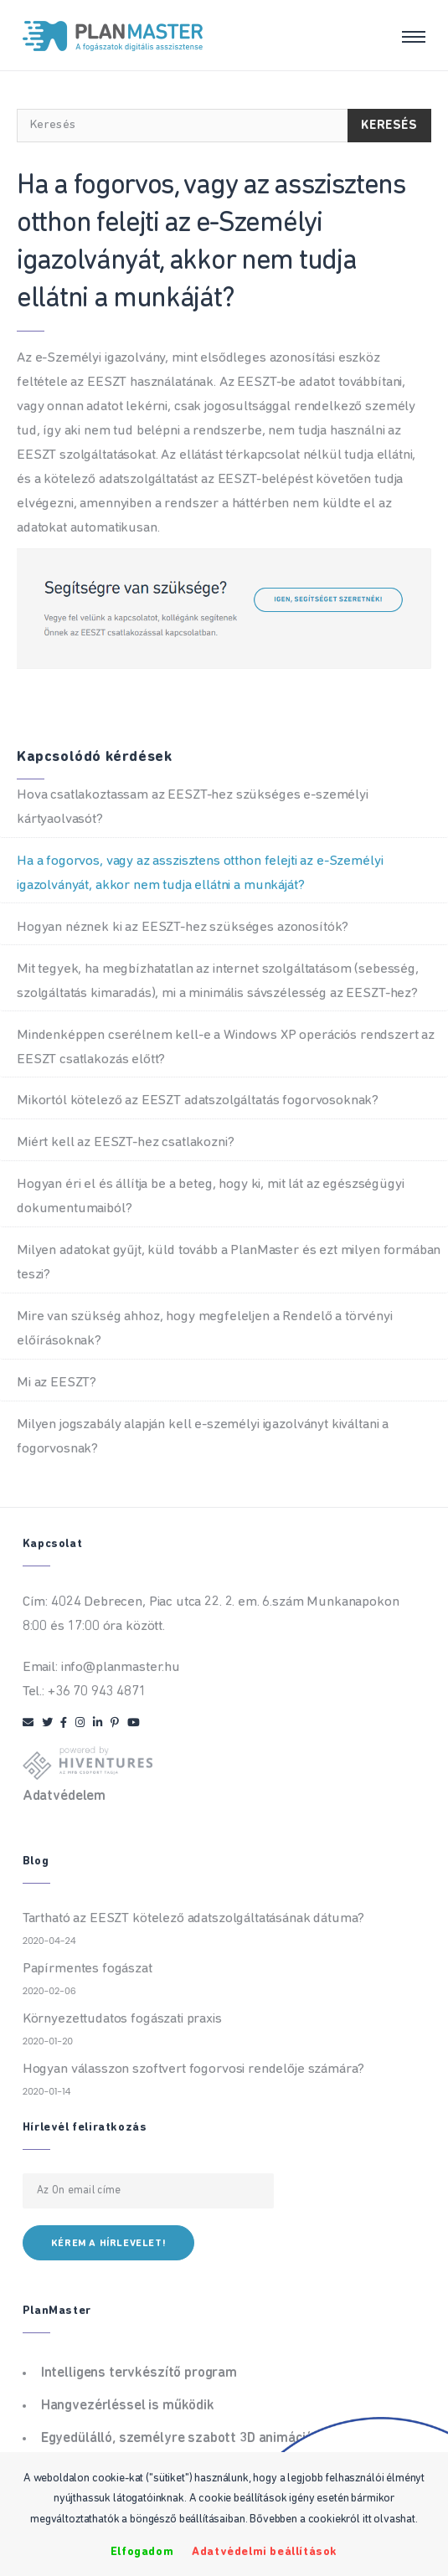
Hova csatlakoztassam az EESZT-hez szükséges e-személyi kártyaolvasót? (192, 807)
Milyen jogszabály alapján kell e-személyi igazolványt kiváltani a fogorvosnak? (203, 1436)
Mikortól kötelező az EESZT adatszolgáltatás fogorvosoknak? (197, 1100)
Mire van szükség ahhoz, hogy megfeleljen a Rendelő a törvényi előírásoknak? (205, 1328)
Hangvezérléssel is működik (127, 2406)
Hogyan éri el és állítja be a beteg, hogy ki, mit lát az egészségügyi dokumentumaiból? (210, 1196)
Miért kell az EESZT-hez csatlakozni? (125, 1142)
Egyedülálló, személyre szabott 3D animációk (180, 2438)
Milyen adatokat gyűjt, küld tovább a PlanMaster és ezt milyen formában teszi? (228, 1262)
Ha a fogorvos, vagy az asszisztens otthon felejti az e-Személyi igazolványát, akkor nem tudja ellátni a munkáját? (200, 873)
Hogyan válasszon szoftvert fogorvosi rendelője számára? (194, 2069)
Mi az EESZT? (56, 1382)
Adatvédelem (64, 1796)
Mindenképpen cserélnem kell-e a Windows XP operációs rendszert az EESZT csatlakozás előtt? (226, 1047)
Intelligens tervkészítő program (139, 2373)
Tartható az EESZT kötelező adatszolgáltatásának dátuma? (194, 1918)
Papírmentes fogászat (87, 1969)
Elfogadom (142, 2552)
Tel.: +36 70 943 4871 (85, 1691)
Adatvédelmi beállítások (264, 2552)
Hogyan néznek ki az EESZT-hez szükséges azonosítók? (182, 927)
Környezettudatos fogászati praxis (122, 2019)
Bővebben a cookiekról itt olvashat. (334, 2519)
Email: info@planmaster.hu (101, 1667)
